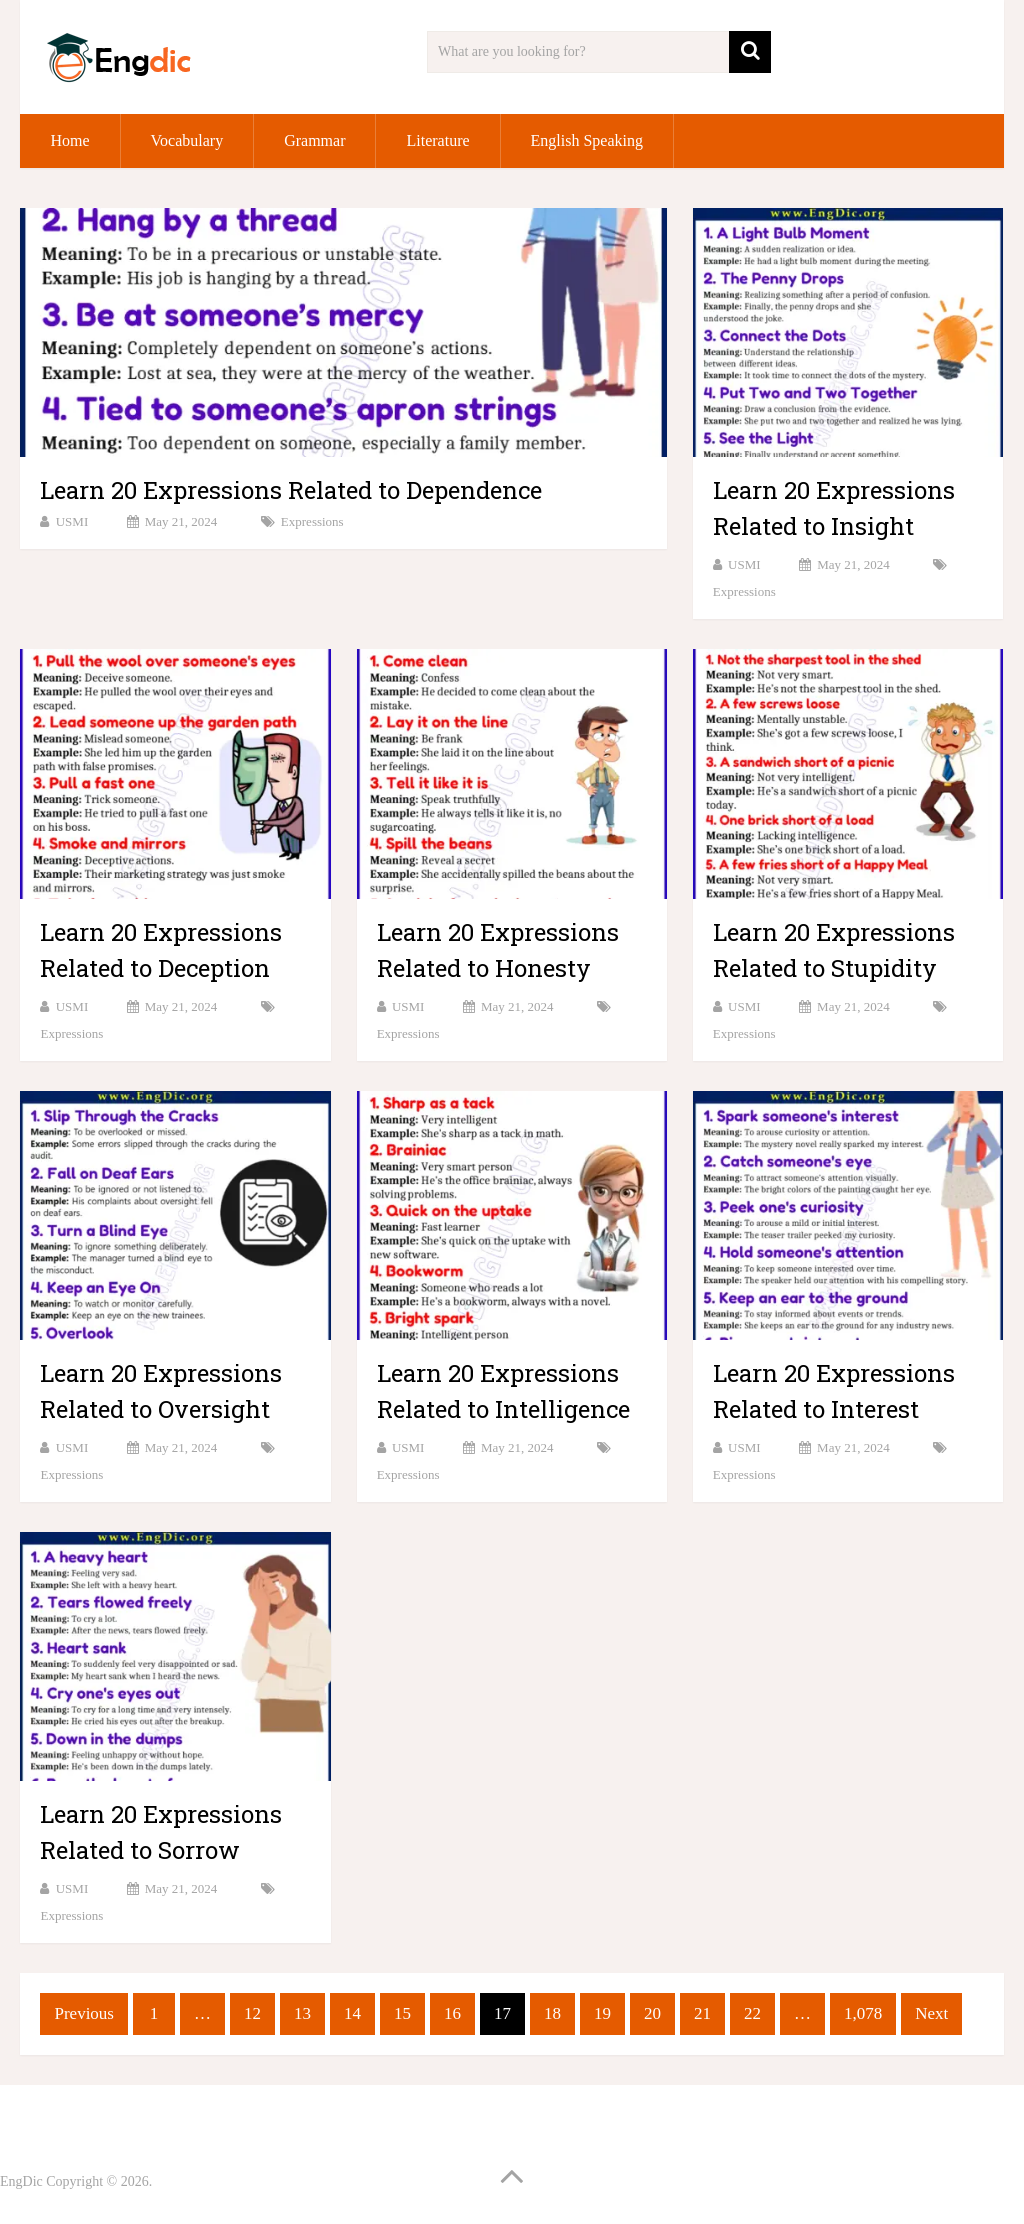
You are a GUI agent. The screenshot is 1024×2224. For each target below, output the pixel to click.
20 (652, 2013)
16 (452, 2013)
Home (69, 140)
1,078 (863, 2013)
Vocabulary (187, 140)
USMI (72, 521)
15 (402, 2013)
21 (702, 2013)
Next (931, 2013)
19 (602, 2013)
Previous (84, 2013)
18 (552, 2013)
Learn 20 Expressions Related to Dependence (291, 490)
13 (302, 2013)
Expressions (312, 521)
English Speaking (587, 140)
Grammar (314, 140)
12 (252, 2013)
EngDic (21, 2181)
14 (352, 2013)
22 (752, 2013)
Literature (437, 140)
